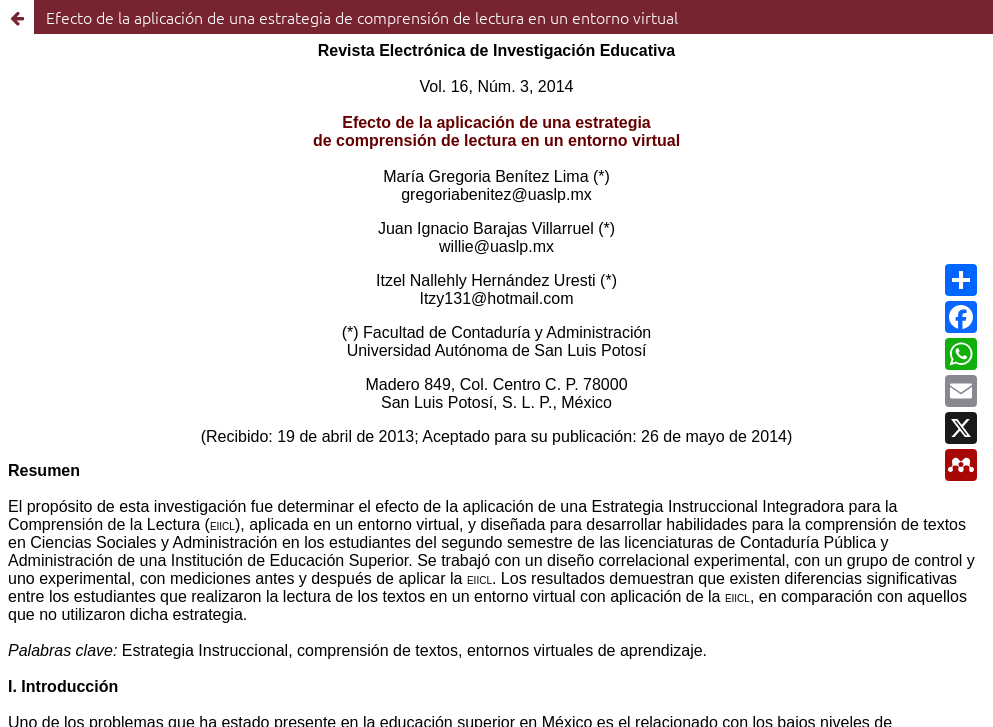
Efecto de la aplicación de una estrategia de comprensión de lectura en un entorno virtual (362, 17)
